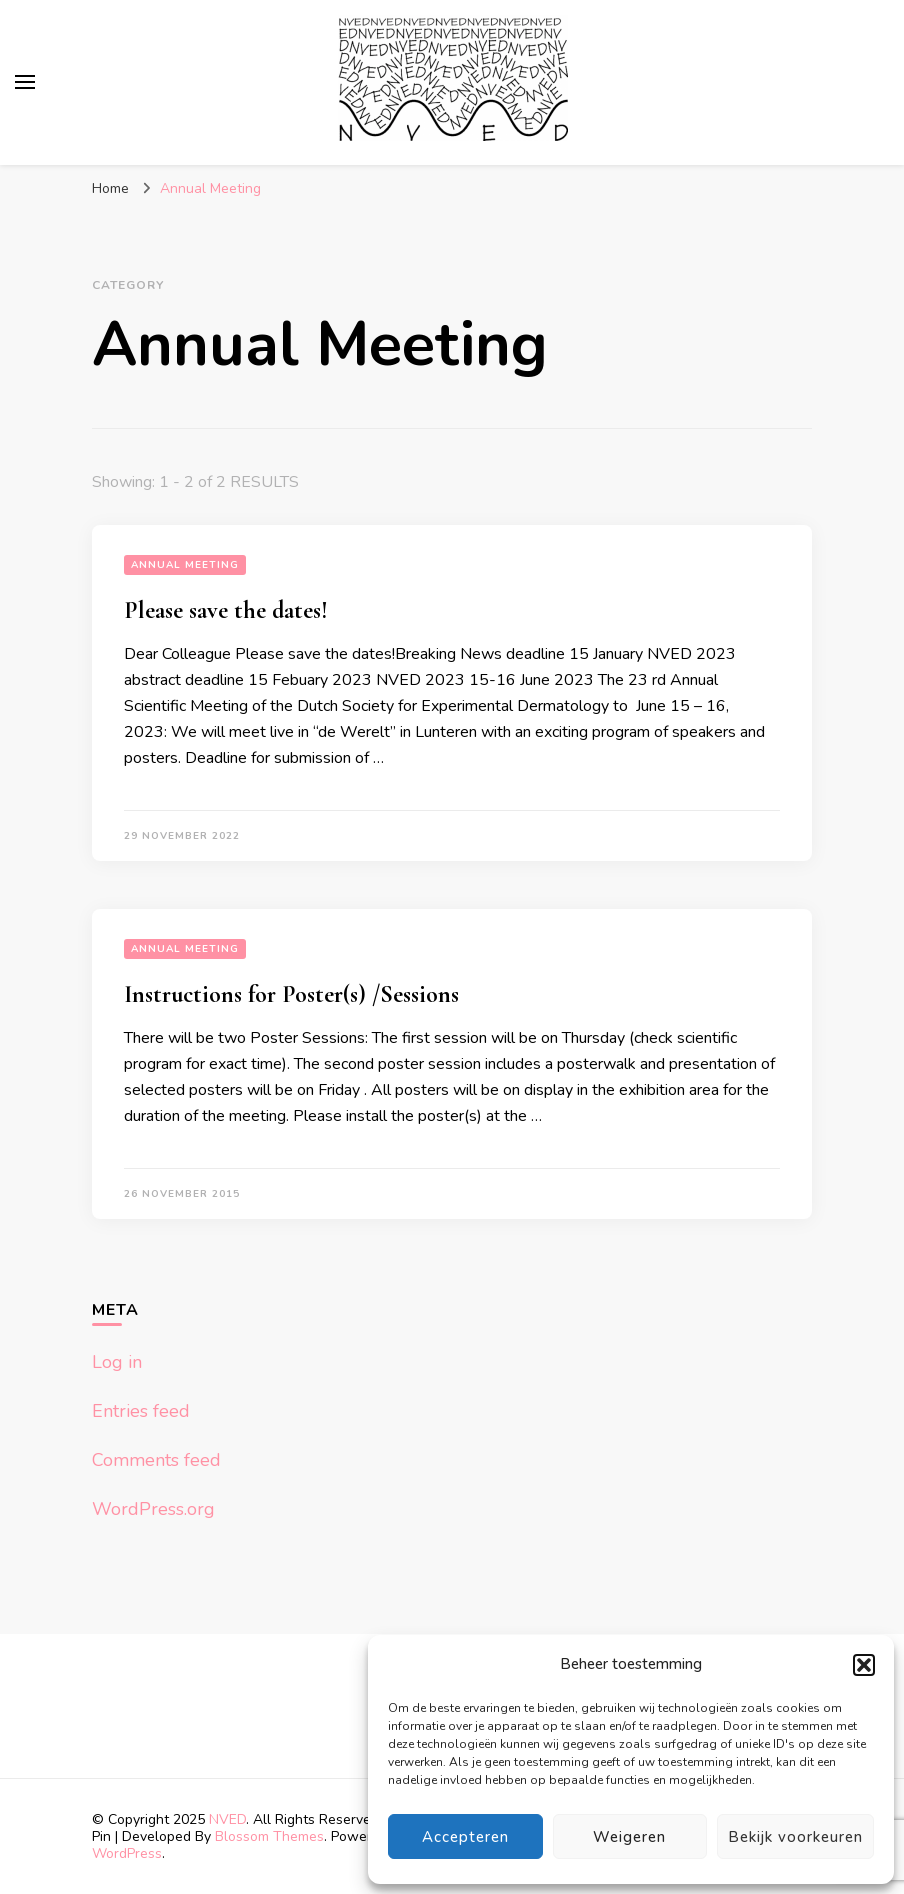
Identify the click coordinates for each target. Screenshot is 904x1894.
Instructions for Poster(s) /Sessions (291, 994)
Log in (117, 1362)
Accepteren (465, 1837)
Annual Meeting (185, 565)
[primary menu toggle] (25, 82)
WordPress (127, 1853)
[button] (864, 1665)
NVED (227, 1819)
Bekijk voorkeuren (795, 1837)
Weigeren (629, 1837)
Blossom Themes (269, 1836)
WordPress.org (153, 1509)
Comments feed (156, 1460)
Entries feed (141, 1411)
